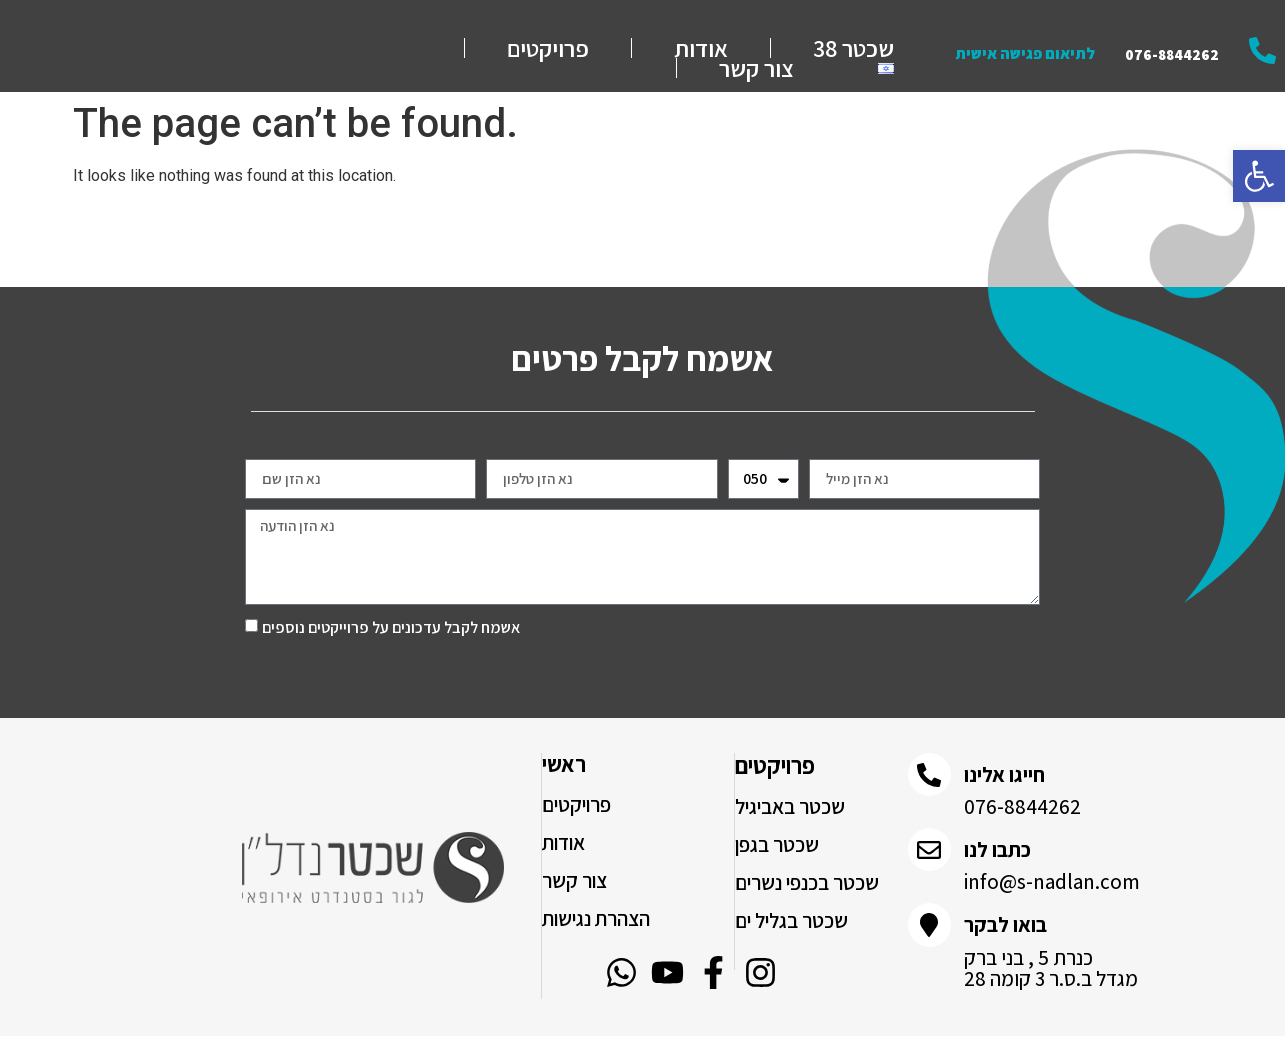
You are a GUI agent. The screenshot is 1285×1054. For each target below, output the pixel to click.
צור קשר (756, 78)
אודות (701, 58)
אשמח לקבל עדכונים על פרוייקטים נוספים (391, 646)
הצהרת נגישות (596, 937)
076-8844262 (1022, 827)
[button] (1259, 176)
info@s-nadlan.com (1052, 904)
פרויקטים (548, 58)
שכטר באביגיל (790, 825)
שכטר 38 (853, 58)
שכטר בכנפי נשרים (807, 901)
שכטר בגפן (777, 863)
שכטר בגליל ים (791, 939)
